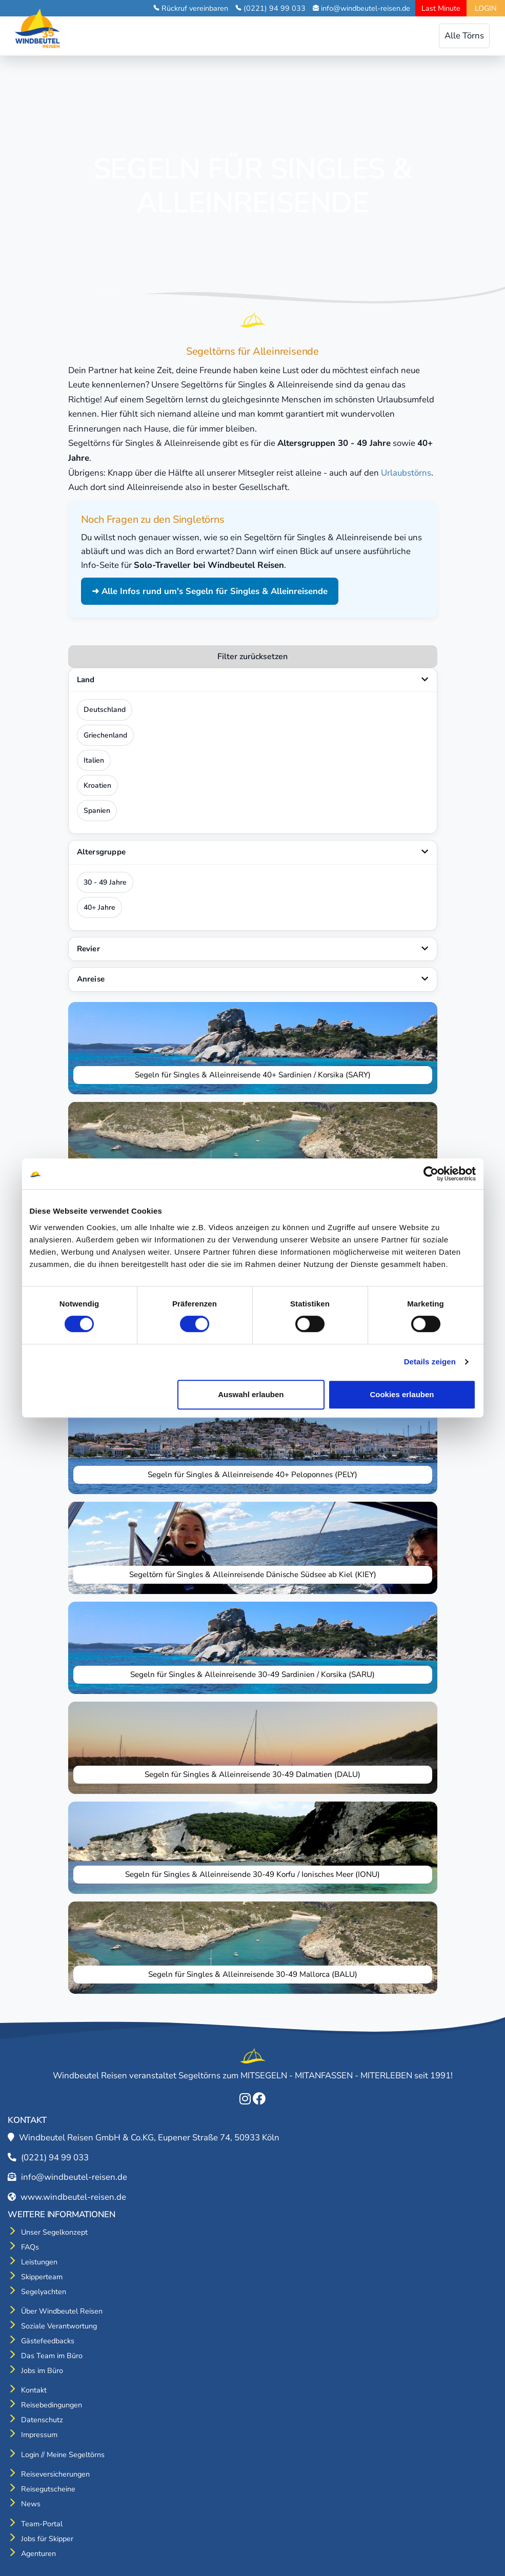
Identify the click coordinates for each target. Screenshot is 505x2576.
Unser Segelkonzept (54, 2232)
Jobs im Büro (42, 2370)
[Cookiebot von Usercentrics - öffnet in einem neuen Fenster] (431, 1173)
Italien (94, 760)
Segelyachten (43, 2291)
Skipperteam (42, 2277)
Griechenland (105, 735)
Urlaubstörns (406, 473)
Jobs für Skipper (47, 2538)
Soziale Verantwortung (59, 2326)
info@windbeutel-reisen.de (365, 8)
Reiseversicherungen (55, 2474)
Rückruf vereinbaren (194, 8)
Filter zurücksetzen (252, 656)
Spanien (97, 810)
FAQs (30, 2247)
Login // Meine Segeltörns (63, 2454)
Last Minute (440, 8)
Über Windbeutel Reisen (62, 2311)
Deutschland (105, 709)
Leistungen (39, 2262)
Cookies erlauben (402, 1394)
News (31, 2504)
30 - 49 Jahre (105, 882)
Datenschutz (42, 2420)
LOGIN (486, 8)
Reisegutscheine (48, 2489)
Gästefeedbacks (47, 2341)
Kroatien (97, 785)
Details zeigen (430, 1361)
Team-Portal (42, 2524)
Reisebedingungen (51, 2405)
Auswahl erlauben (251, 1394)
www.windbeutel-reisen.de (73, 2197)
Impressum (39, 2434)
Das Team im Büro (52, 2355)
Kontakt (34, 2390)
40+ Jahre (99, 907)
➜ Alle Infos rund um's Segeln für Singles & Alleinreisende (210, 591)
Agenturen (38, 2553)
